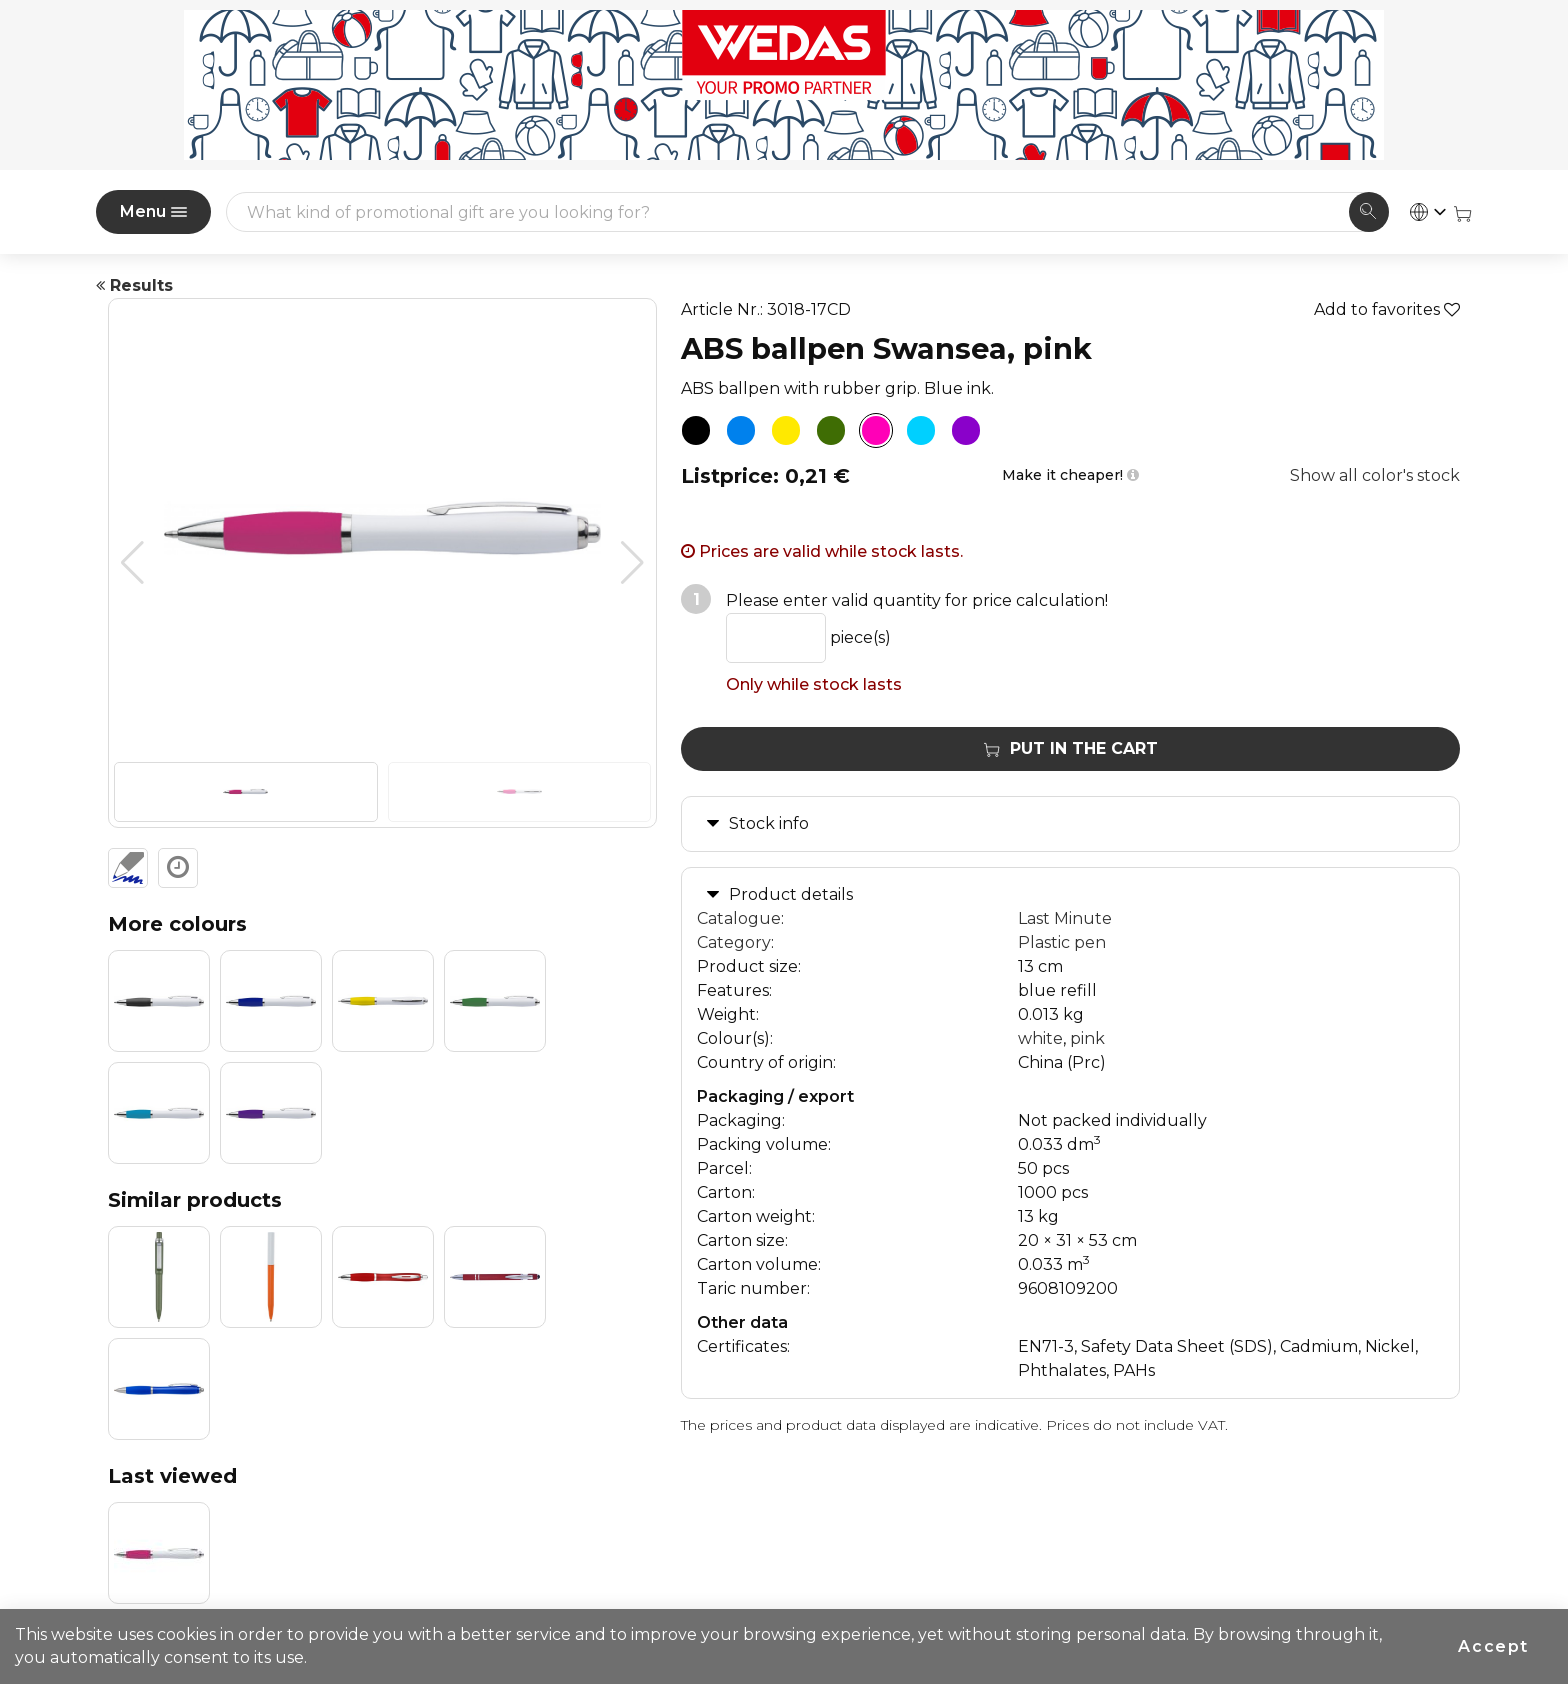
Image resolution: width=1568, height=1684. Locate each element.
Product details (791, 894)
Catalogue (739, 918)
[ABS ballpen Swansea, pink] (876, 431)
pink (1087, 1038)
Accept (1493, 1646)
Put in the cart (1071, 748)
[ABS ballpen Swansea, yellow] (786, 431)
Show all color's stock (1375, 475)
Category (734, 942)
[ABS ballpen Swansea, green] (831, 431)
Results (134, 285)
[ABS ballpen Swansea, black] (696, 431)
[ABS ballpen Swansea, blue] (741, 431)
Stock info (769, 823)
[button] (632, 563)
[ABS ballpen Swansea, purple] (966, 431)
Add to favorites (1387, 309)
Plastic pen (1062, 942)
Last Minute (1065, 918)
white (1040, 1038)
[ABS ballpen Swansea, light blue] (921, 431)
